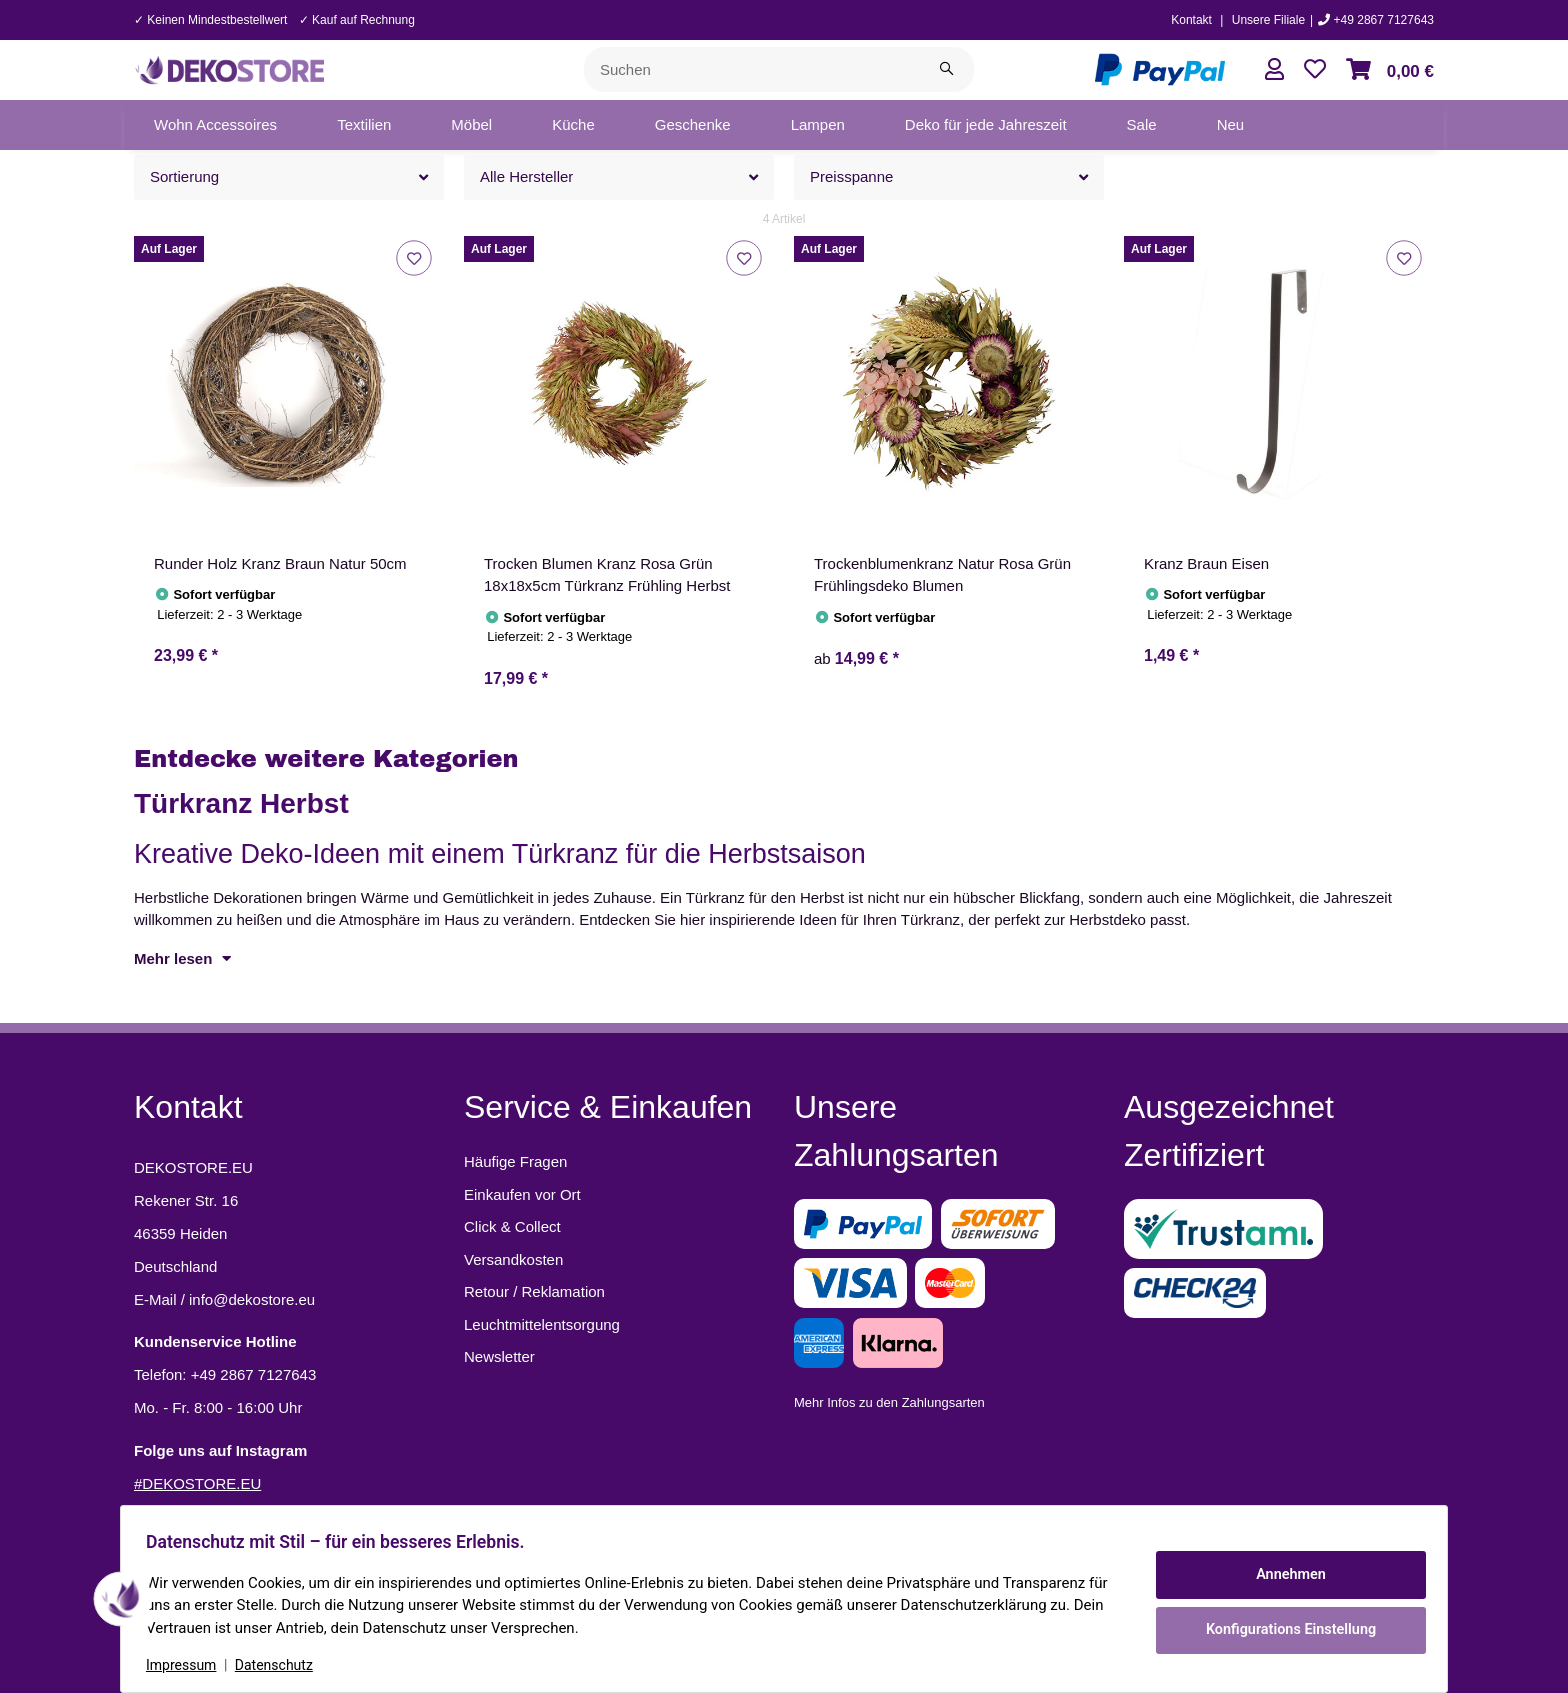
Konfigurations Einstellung (1283, 1628)
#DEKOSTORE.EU (197, 1483)
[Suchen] (752, 69)
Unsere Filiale (1268, 20)
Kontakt (1191, 20)
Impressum (188, 1665)
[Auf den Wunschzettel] (413, 257)
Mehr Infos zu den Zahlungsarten (889, 1402)
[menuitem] (215, 125)
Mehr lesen (182, 958)
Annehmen (1284, 1576)
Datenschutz (281, 1665)
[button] (1274, 69)
